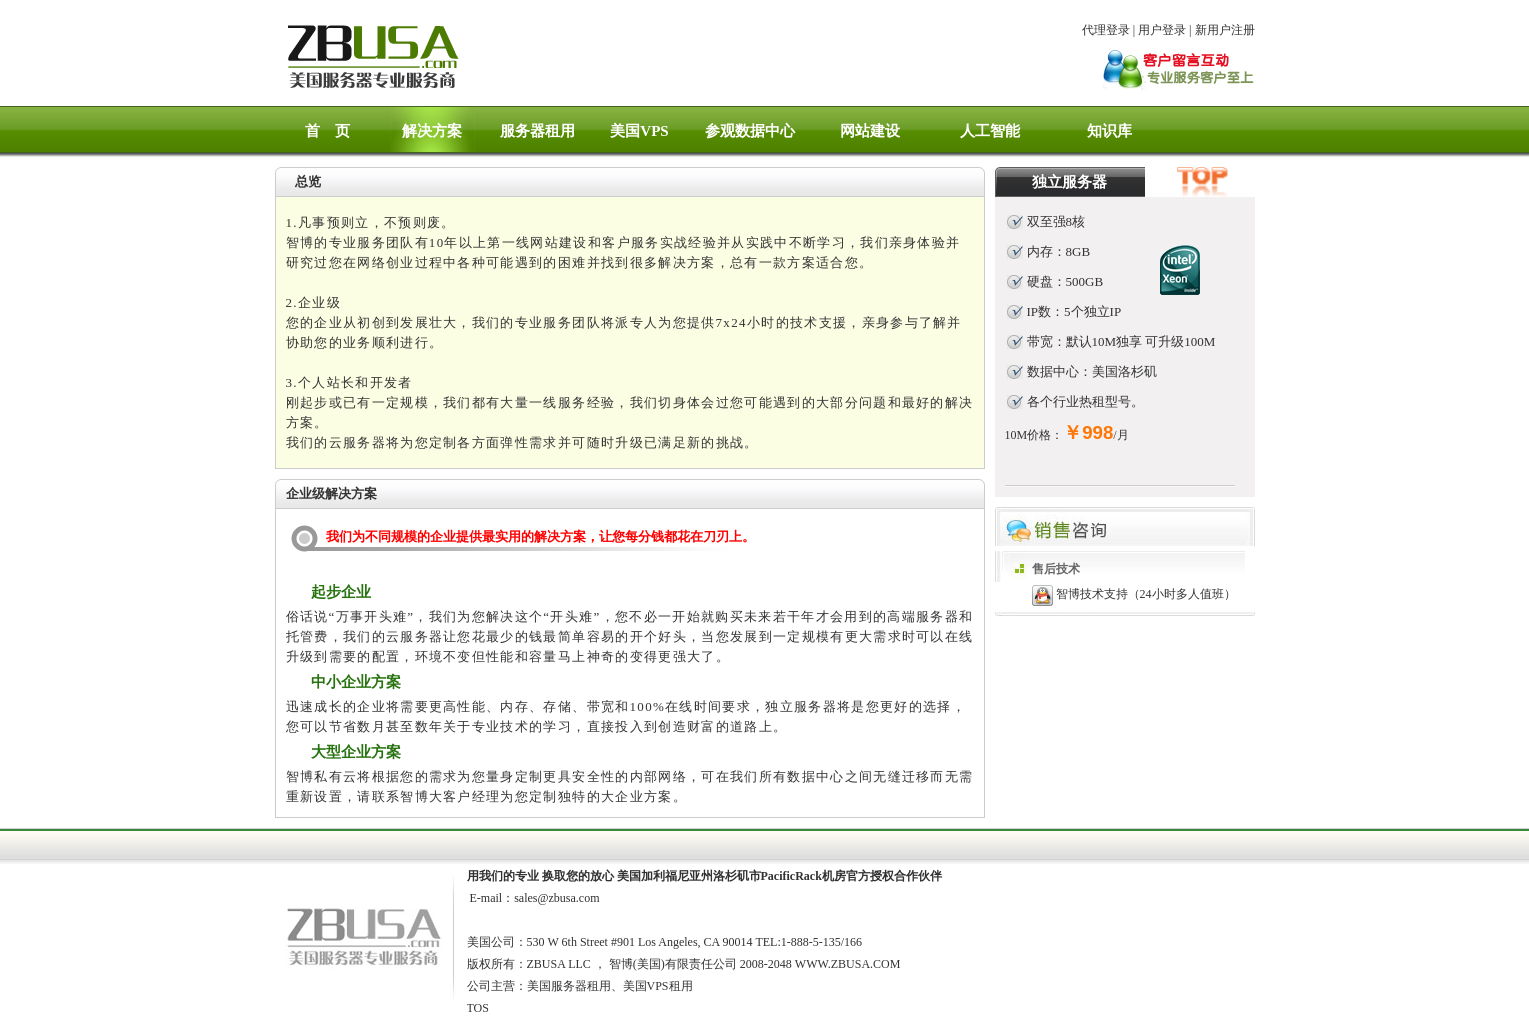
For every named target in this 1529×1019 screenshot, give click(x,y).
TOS (478, 1008)
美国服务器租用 (569, 986)
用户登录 (1162, 30)
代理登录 (1106, 30)
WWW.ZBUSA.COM (848, 964)
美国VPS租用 (658, 986)
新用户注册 (1225, 30)
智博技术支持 (1092, 594)
